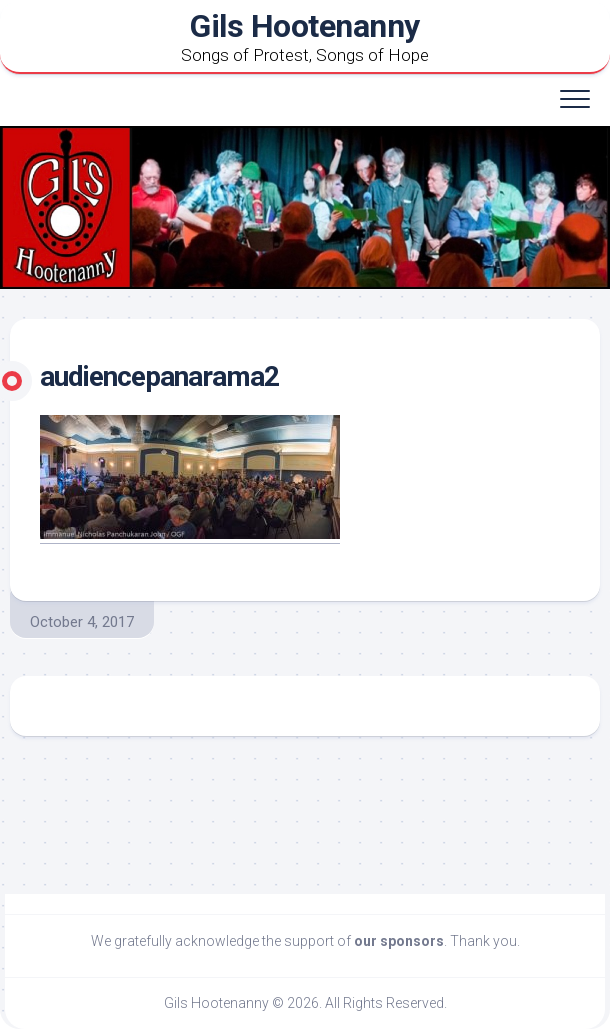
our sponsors (399, 941)
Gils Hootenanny (305, 26)
